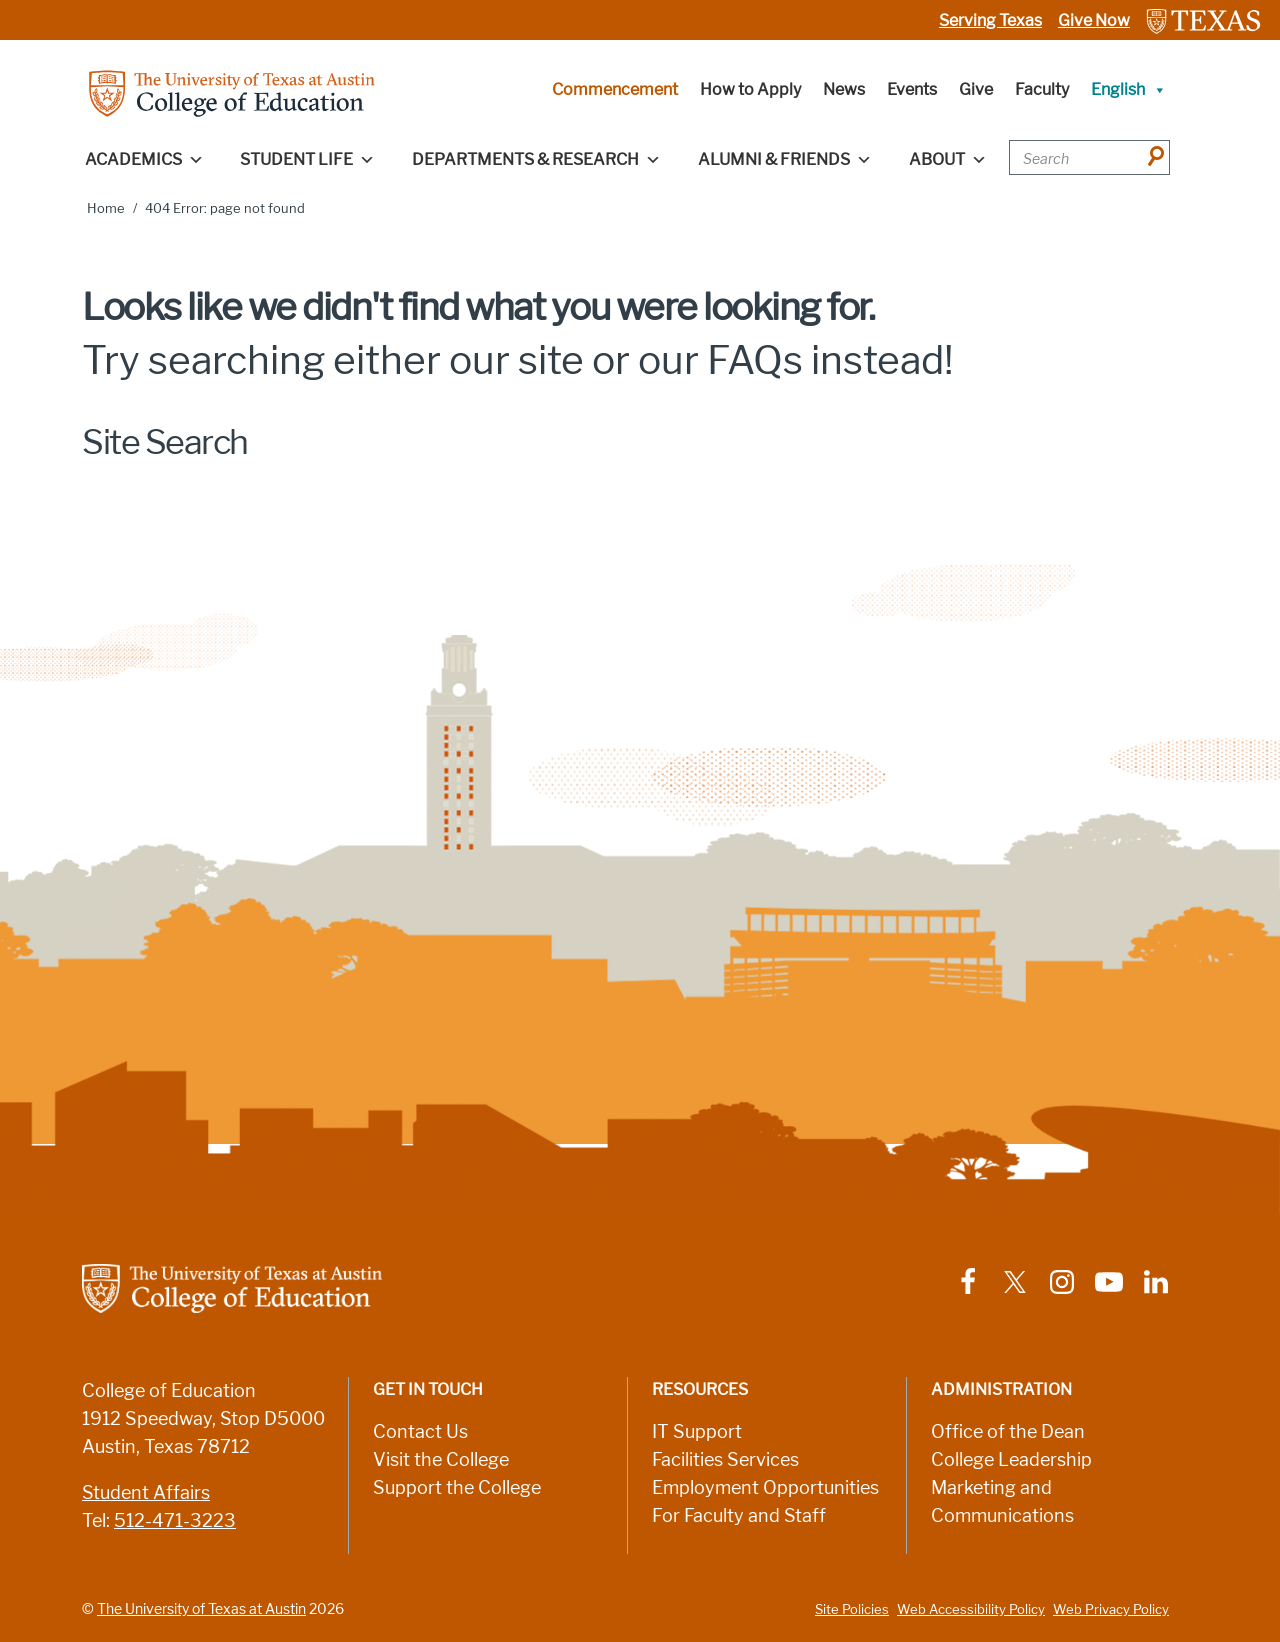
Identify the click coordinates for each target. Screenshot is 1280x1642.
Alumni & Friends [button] (785, 160)
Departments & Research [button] (536, 160)
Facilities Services (725, 1460)
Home (106, 208)
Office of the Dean (1008, 1432)
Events (912, 89)
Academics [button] (144, 160)
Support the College (457, 1488)
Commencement (615, 89)
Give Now (1094, 20)
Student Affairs (146, 1493)
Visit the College (441, 1460)
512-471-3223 (175, 1521)
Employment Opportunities (765, 1488)
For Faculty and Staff (739, 1516)
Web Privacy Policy (1111, 1609)
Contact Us (420, 1432)
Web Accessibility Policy (971, 1609)
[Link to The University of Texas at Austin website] (1203, 20)
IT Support (697, 1432)
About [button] (948, 160)
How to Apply (750, 89)
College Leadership (1011, 1460)
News (844, 89)
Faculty (1042, 89)
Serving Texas (990, 20)
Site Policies (852, 1609)
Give (976, 89)
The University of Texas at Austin (201, 1609)
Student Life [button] (307, 160)
